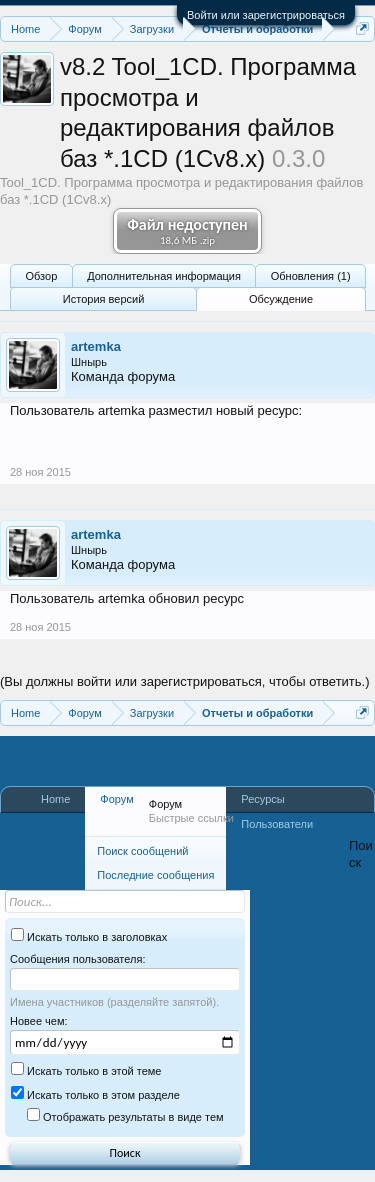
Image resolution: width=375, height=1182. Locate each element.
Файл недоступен (187, 231)
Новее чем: (39, 1021)
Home (55, 799)
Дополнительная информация (164, 276)
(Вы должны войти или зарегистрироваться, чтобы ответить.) (185, 681)
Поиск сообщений (142, 851)
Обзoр (41, 276)
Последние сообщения (155, 875)
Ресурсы (262, 799)
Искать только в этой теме (86, 1071)
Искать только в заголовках (89, 937)
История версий (103, 299)
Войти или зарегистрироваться (266, 15)
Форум (116, 799)
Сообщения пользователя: (77, 959)
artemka (96, 346)
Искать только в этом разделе (95, 1095)
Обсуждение (281, 299)
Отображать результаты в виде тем (125, 1117)
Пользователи (277, 824)
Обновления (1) (311, 276)
